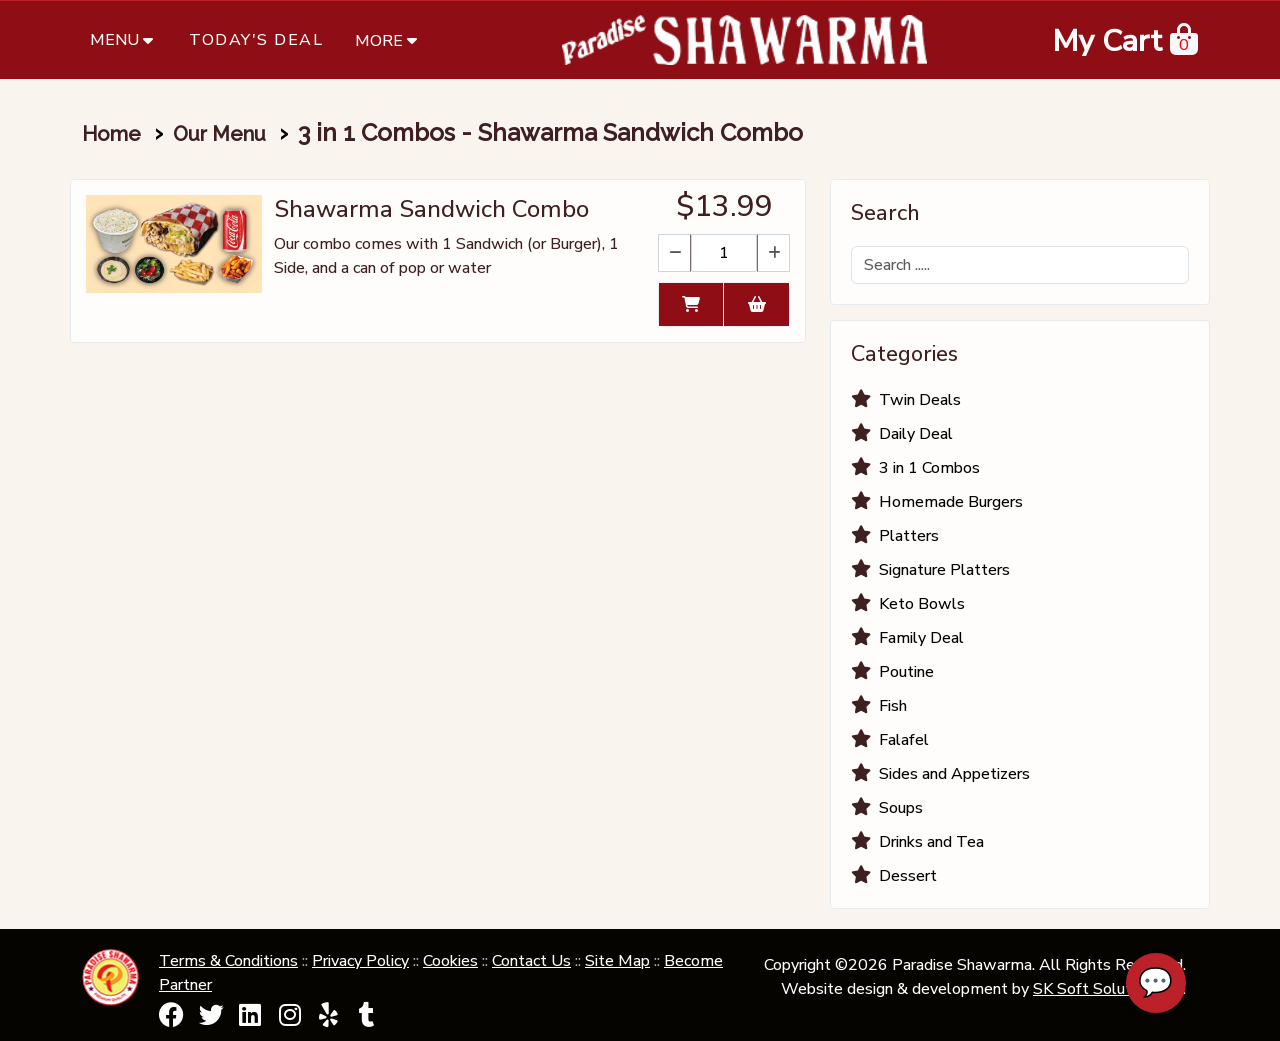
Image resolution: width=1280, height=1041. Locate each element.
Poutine (906, 672)
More (388, 40)
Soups (901, 808)
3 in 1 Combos (929, 468)
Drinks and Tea (931, 842)
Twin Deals (920, 400)
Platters (909, 536)
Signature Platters (944, 570)
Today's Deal (256, 40)
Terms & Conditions (228, 961)
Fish (893, 706)
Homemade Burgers (951, 502)
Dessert (908, 876)
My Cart (1107, 41)
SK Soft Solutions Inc (1108, 989)
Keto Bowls (922, 604)
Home (111, 134)
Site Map (617, 961)
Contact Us (531, 961)
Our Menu (219, 134)
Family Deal (921, 638)
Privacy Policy (360, 961)
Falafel (904, 740)
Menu (123, 40)
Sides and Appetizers (954, 774)
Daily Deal (916, 434)
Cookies (450, 961)
